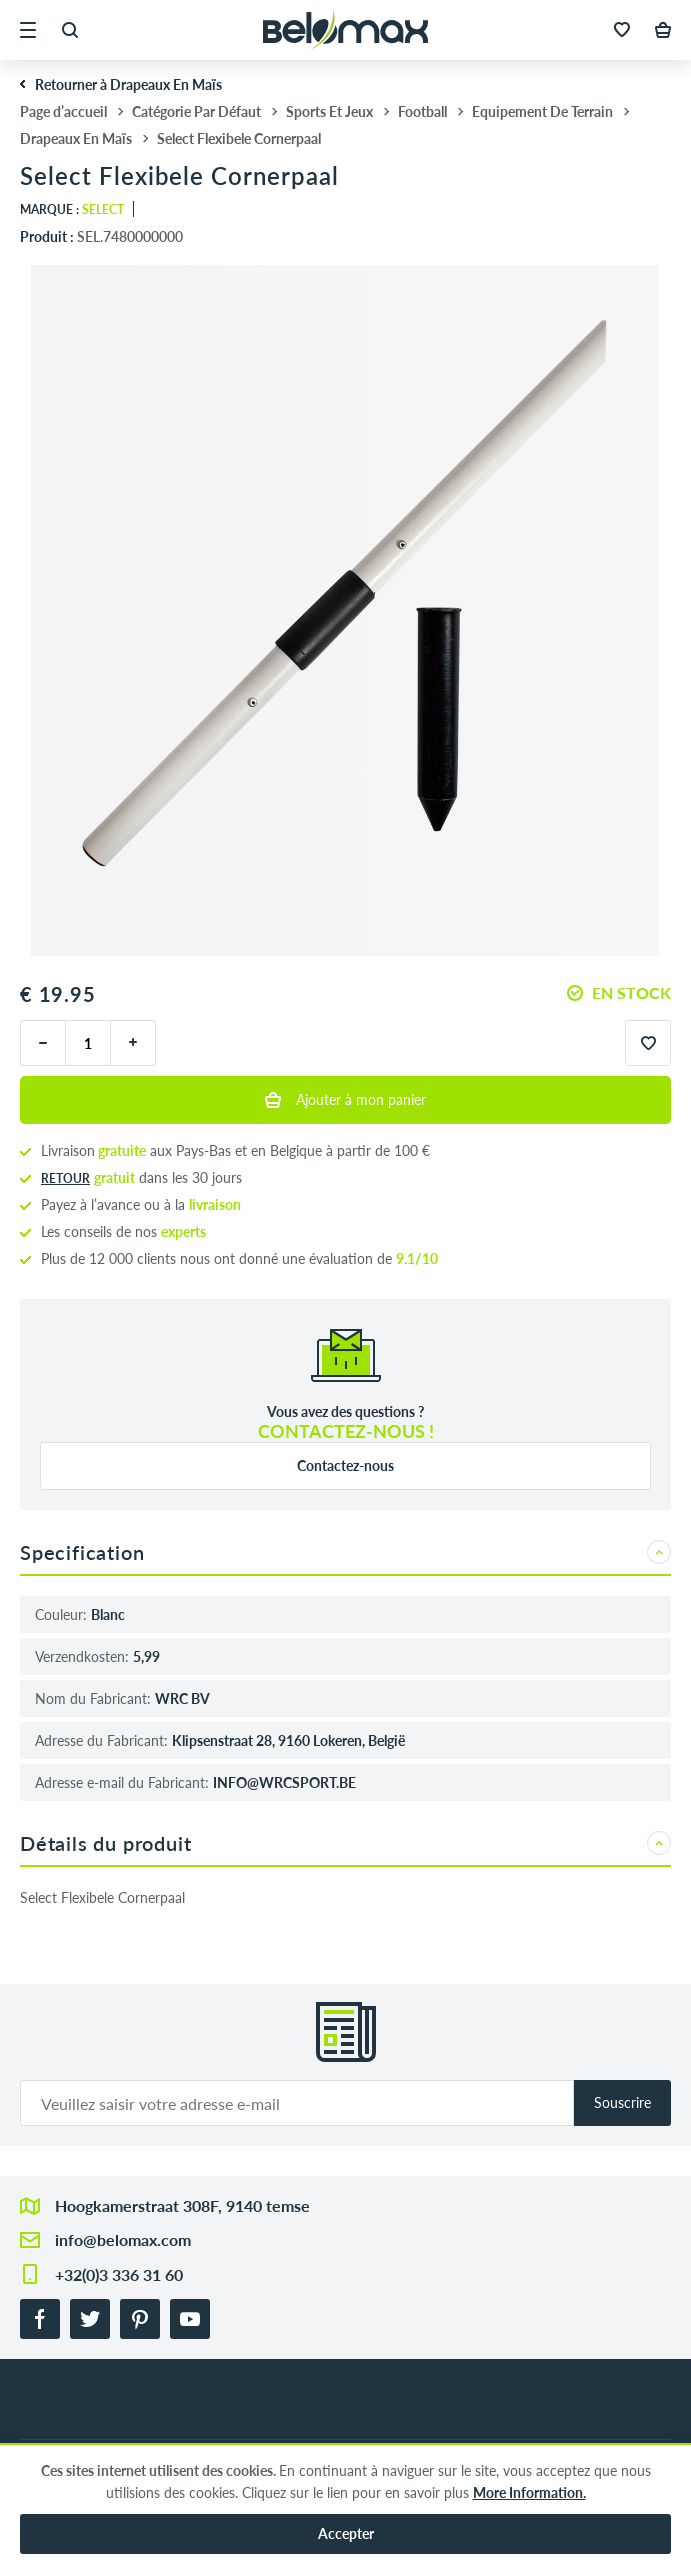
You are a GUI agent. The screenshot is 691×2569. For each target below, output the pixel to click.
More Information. (529, 2492)
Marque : (72, 209)
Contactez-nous (345, 1465)
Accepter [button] (346, 2533)
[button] (28, 30)
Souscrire (622, 2102)
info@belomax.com (123, 2239)
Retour (65, 1178)
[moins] (42, 1043)
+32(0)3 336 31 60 (119, 2274)
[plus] (133, 1043)
